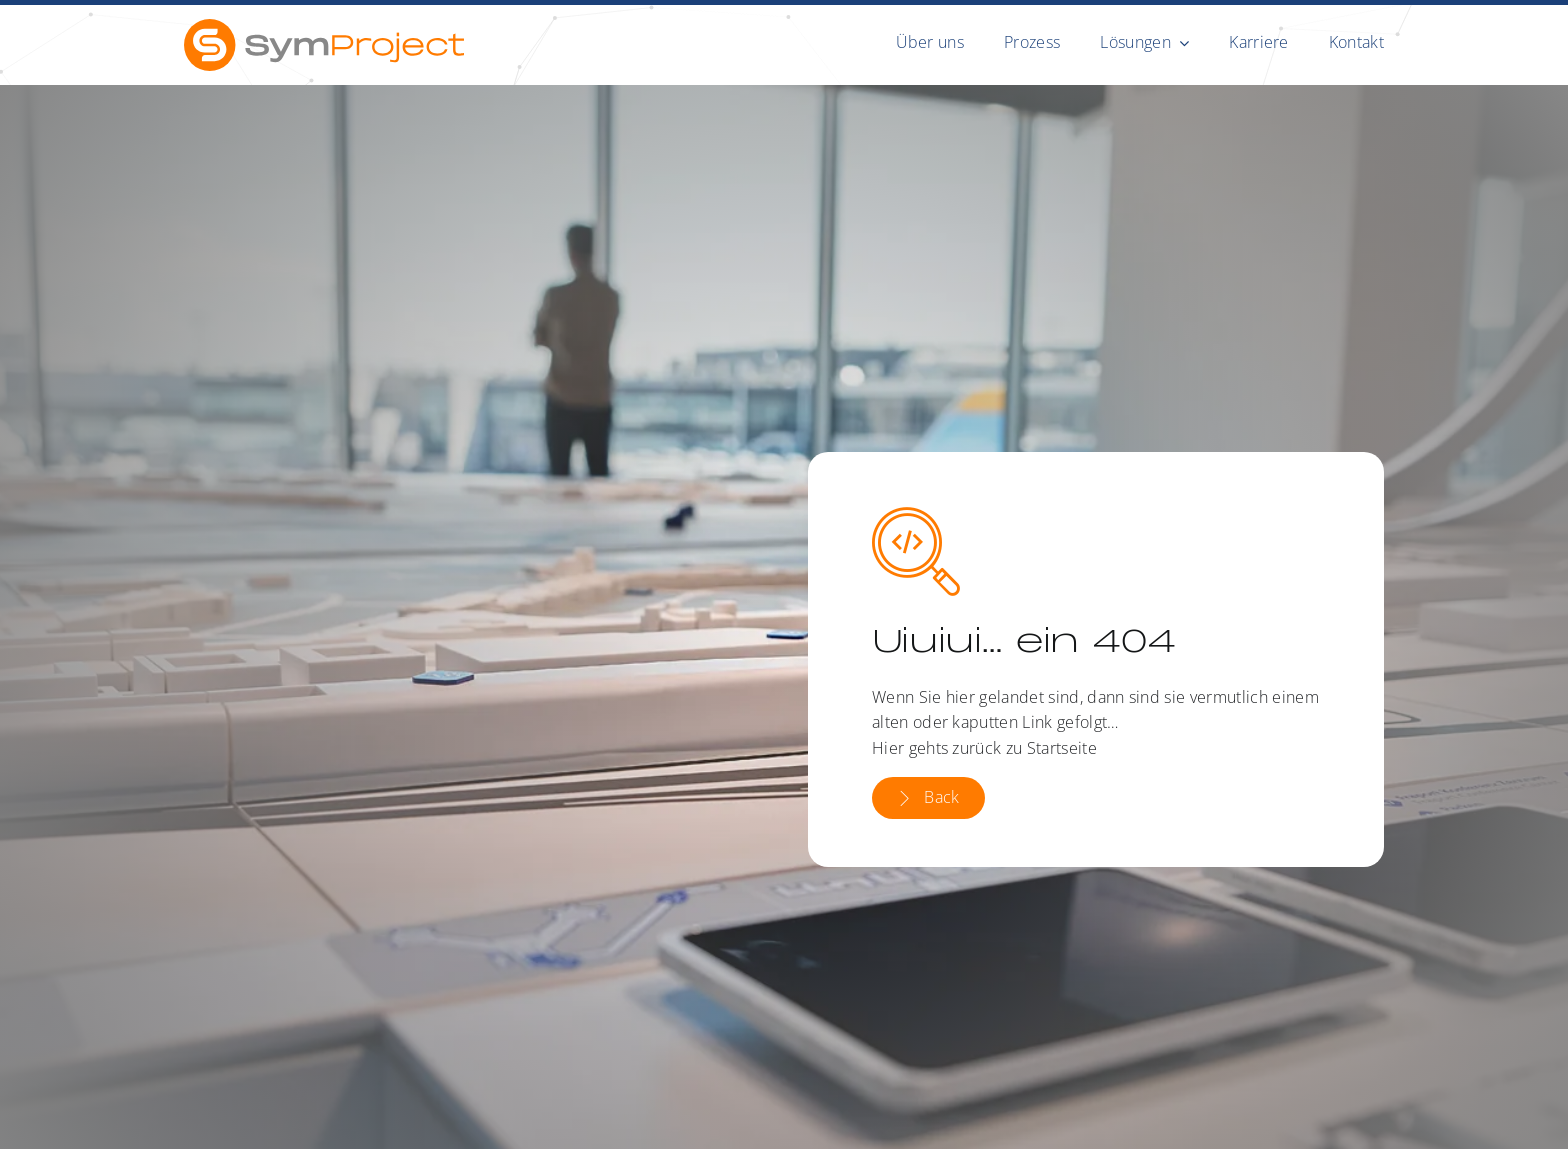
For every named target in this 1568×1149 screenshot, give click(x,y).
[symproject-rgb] (324, 27)
